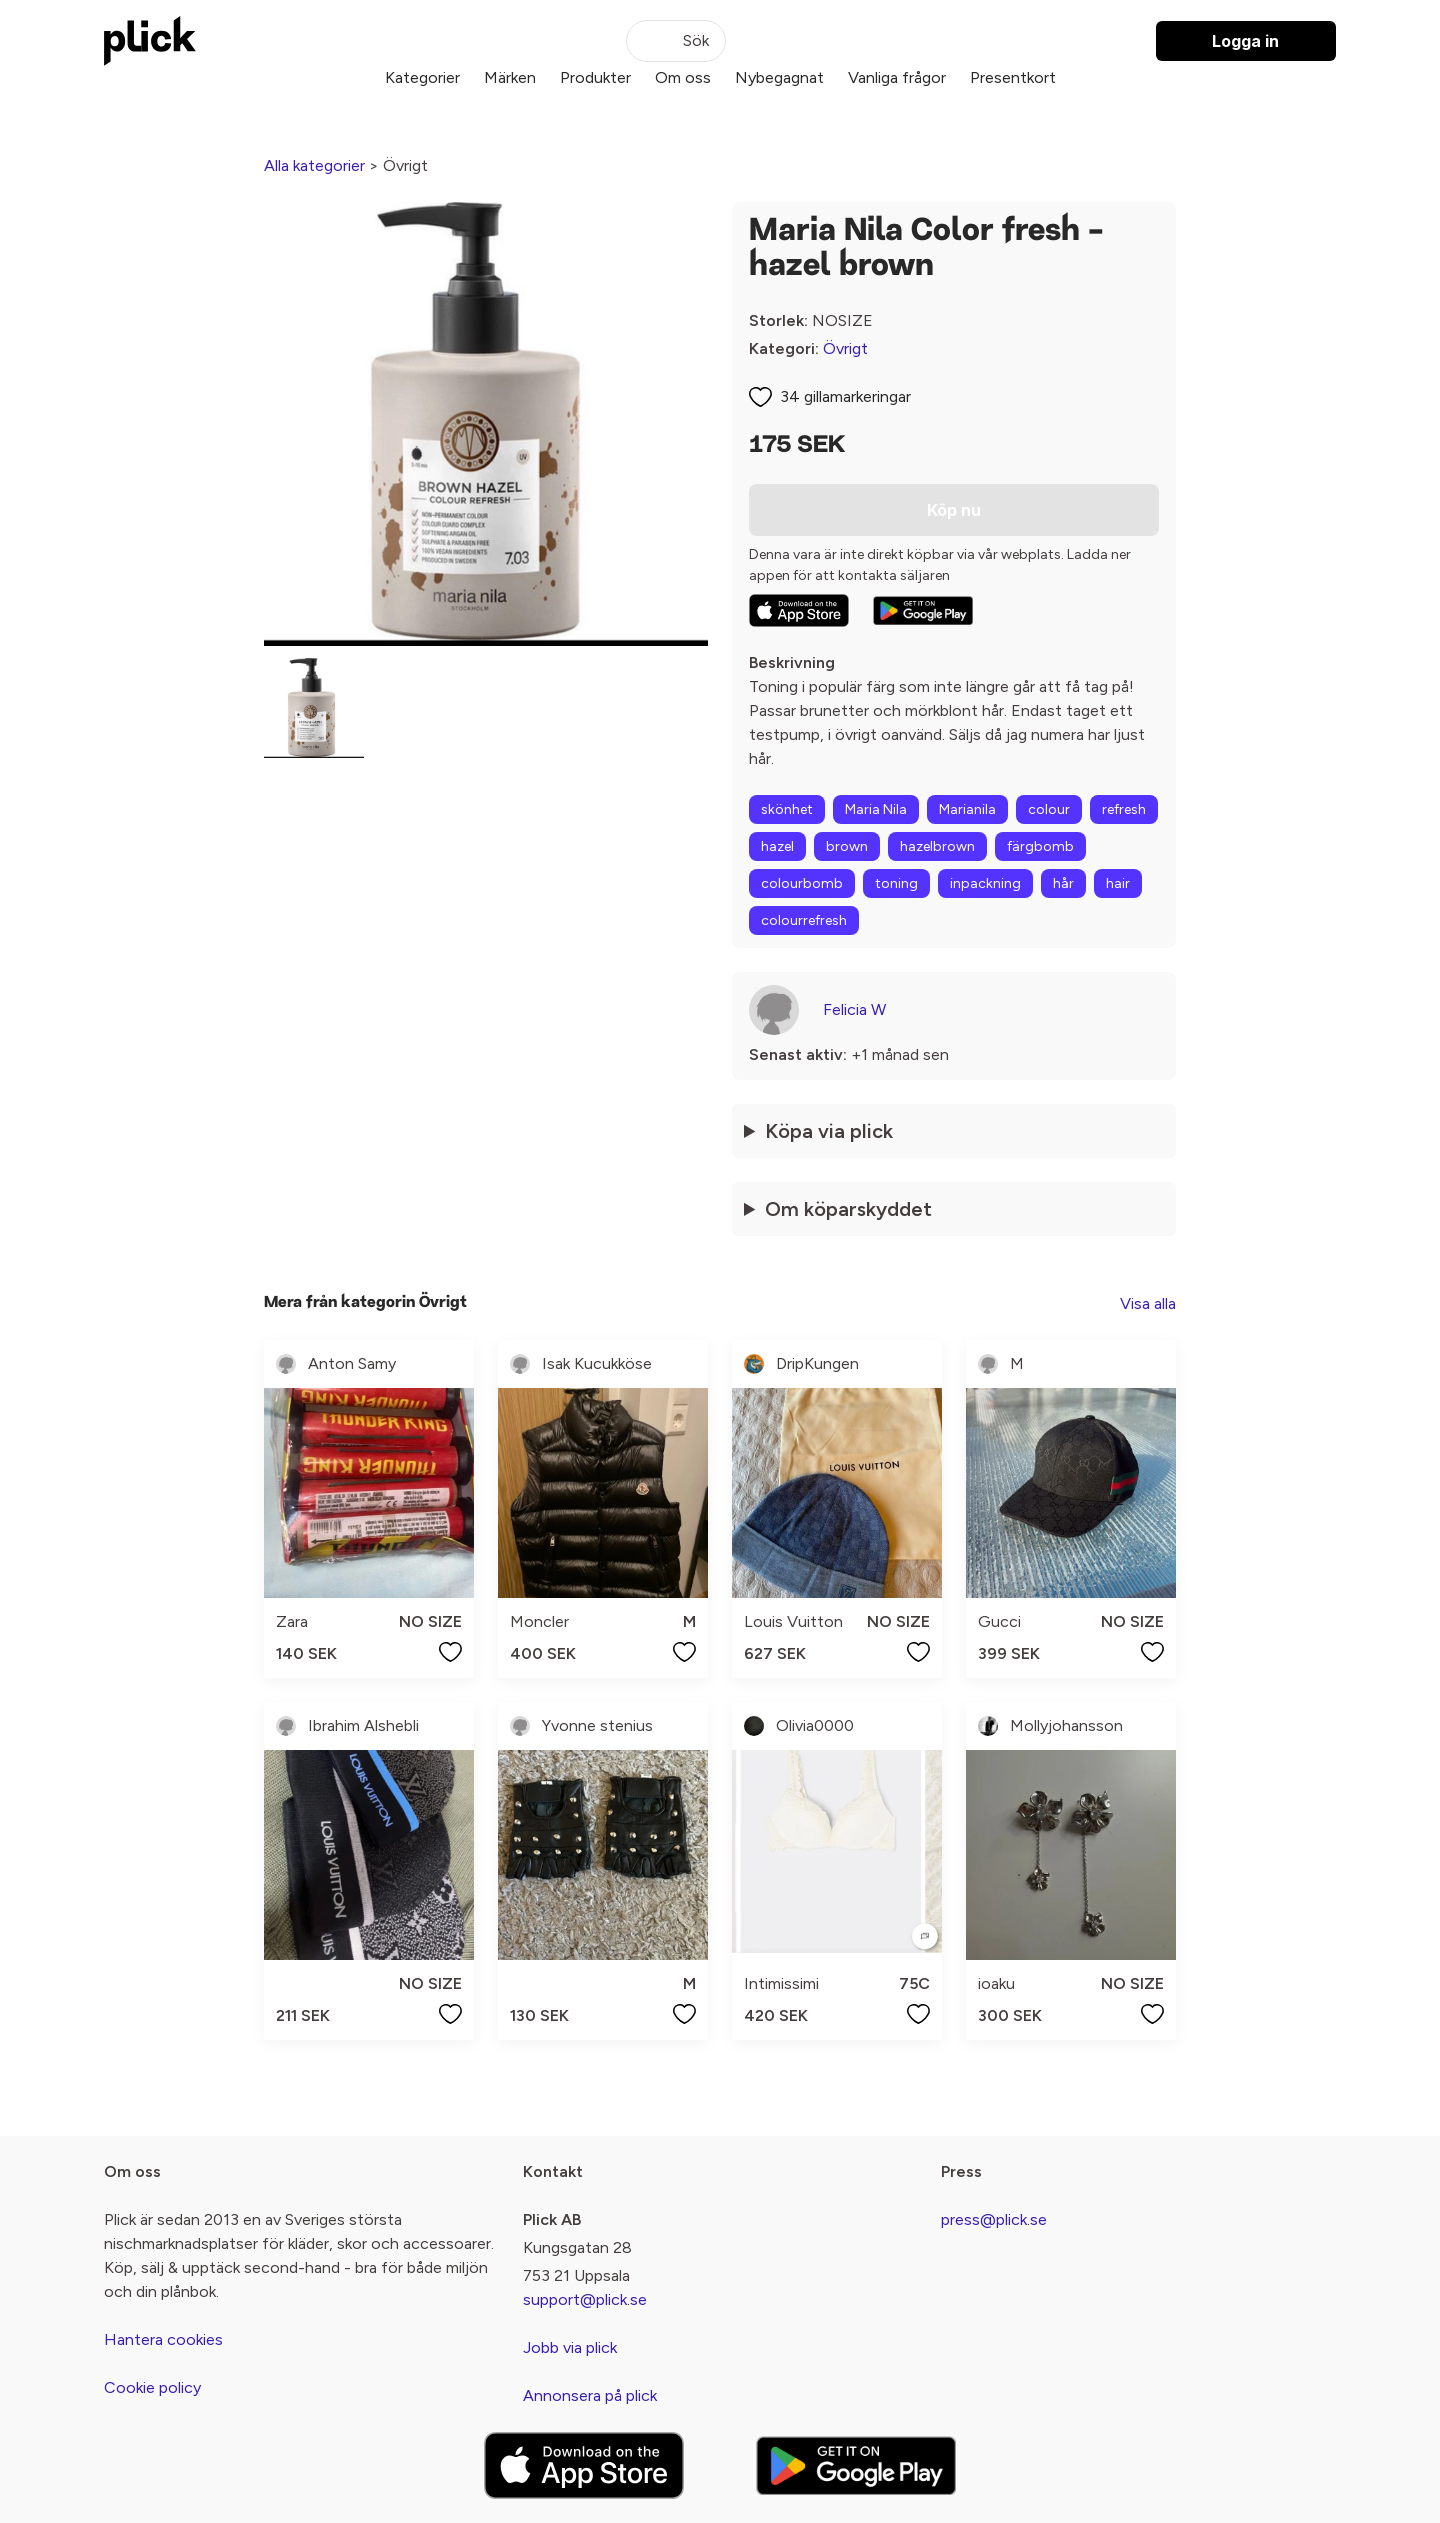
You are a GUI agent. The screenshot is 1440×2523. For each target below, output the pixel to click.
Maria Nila (876, 809)
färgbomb (1040, 846)
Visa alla (1148, 1303)
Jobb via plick (570, 2347)
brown (847, 846)
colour (1049, 809)
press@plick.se (994, 2219)
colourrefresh (804, 920)
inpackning (985, 883)
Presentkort (1013, 77)
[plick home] (150, 41)
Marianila (967, 809)
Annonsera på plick (590, 2395)
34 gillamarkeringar (845, 396)
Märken (510, 77)
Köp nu (954, 510)
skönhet (787, 809)
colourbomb (802, 883)
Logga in (1245, 41)
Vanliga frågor (897, 77)
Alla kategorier (314, 165)
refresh (1124, 809)
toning (896, 883)
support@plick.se (585, 2299)
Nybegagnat (779, 77)
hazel (777, 846)
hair (1118, 883)
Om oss (683, 77)
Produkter (595, 77)
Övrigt (845, 348)
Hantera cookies (163, 2339)
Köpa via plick (829, 1131)
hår (1063, 883)
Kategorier (422, 77)
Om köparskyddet (848, 1209)
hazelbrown (937, 846)
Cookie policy (152, 2387)
